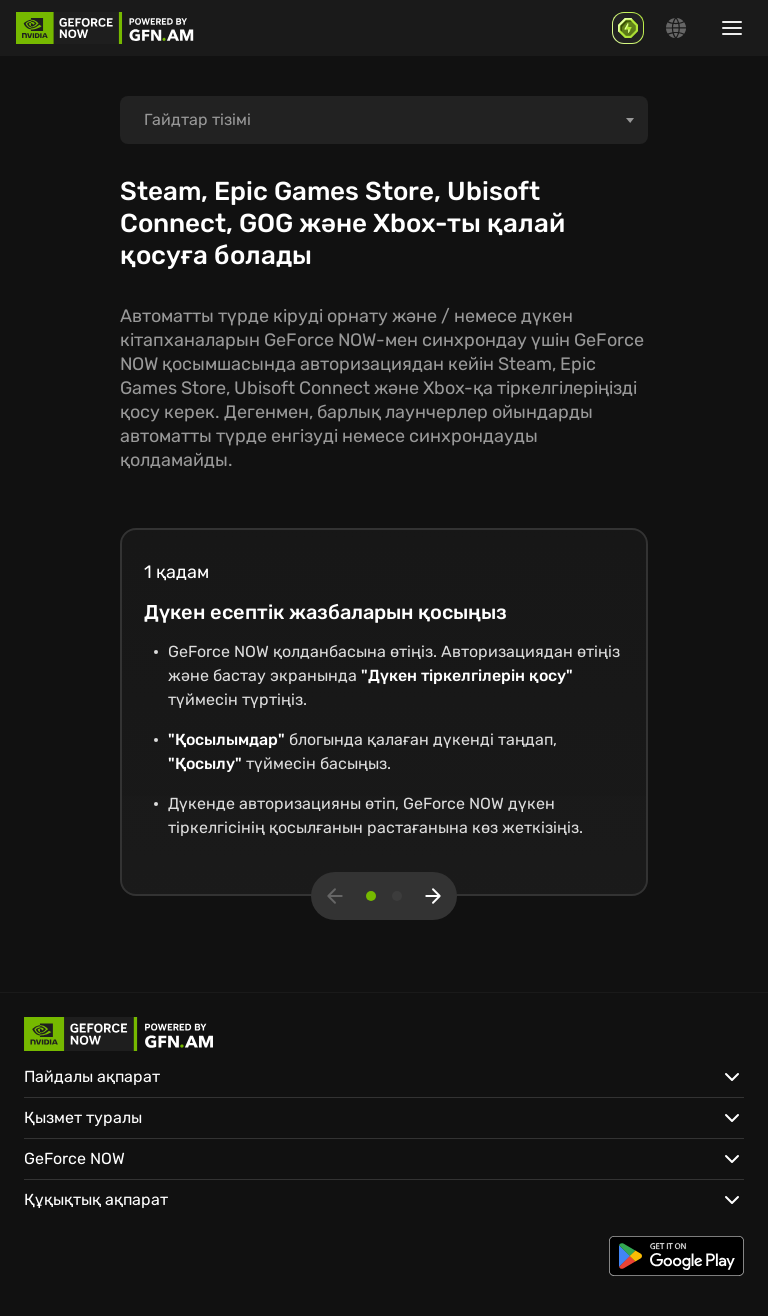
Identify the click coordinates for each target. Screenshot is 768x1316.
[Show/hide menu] (732, 28)
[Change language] (676, 28)
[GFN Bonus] (628, 28)
